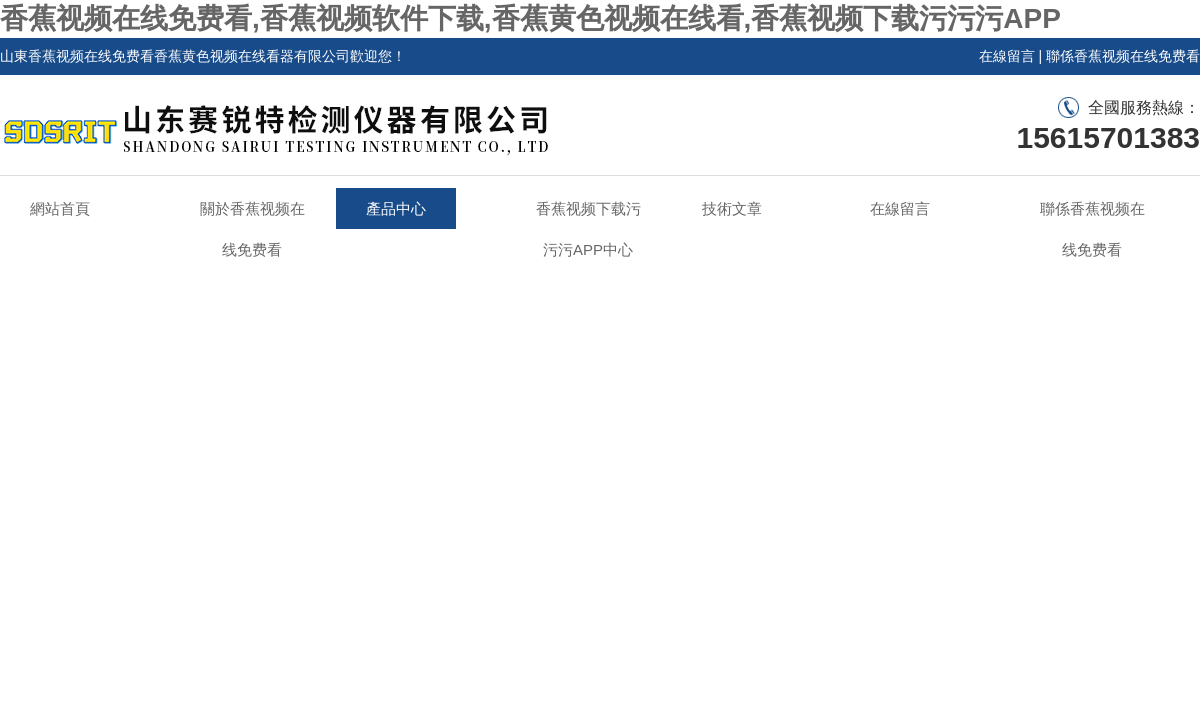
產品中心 (396, 208)
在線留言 (1007, 56)
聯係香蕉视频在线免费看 (1123, 56)
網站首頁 (60, 208)
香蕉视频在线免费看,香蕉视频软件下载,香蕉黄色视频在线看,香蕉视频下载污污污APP (530, 18)
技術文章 (732, 208)
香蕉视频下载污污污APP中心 (588, 229)
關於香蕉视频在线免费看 (252, 229)
